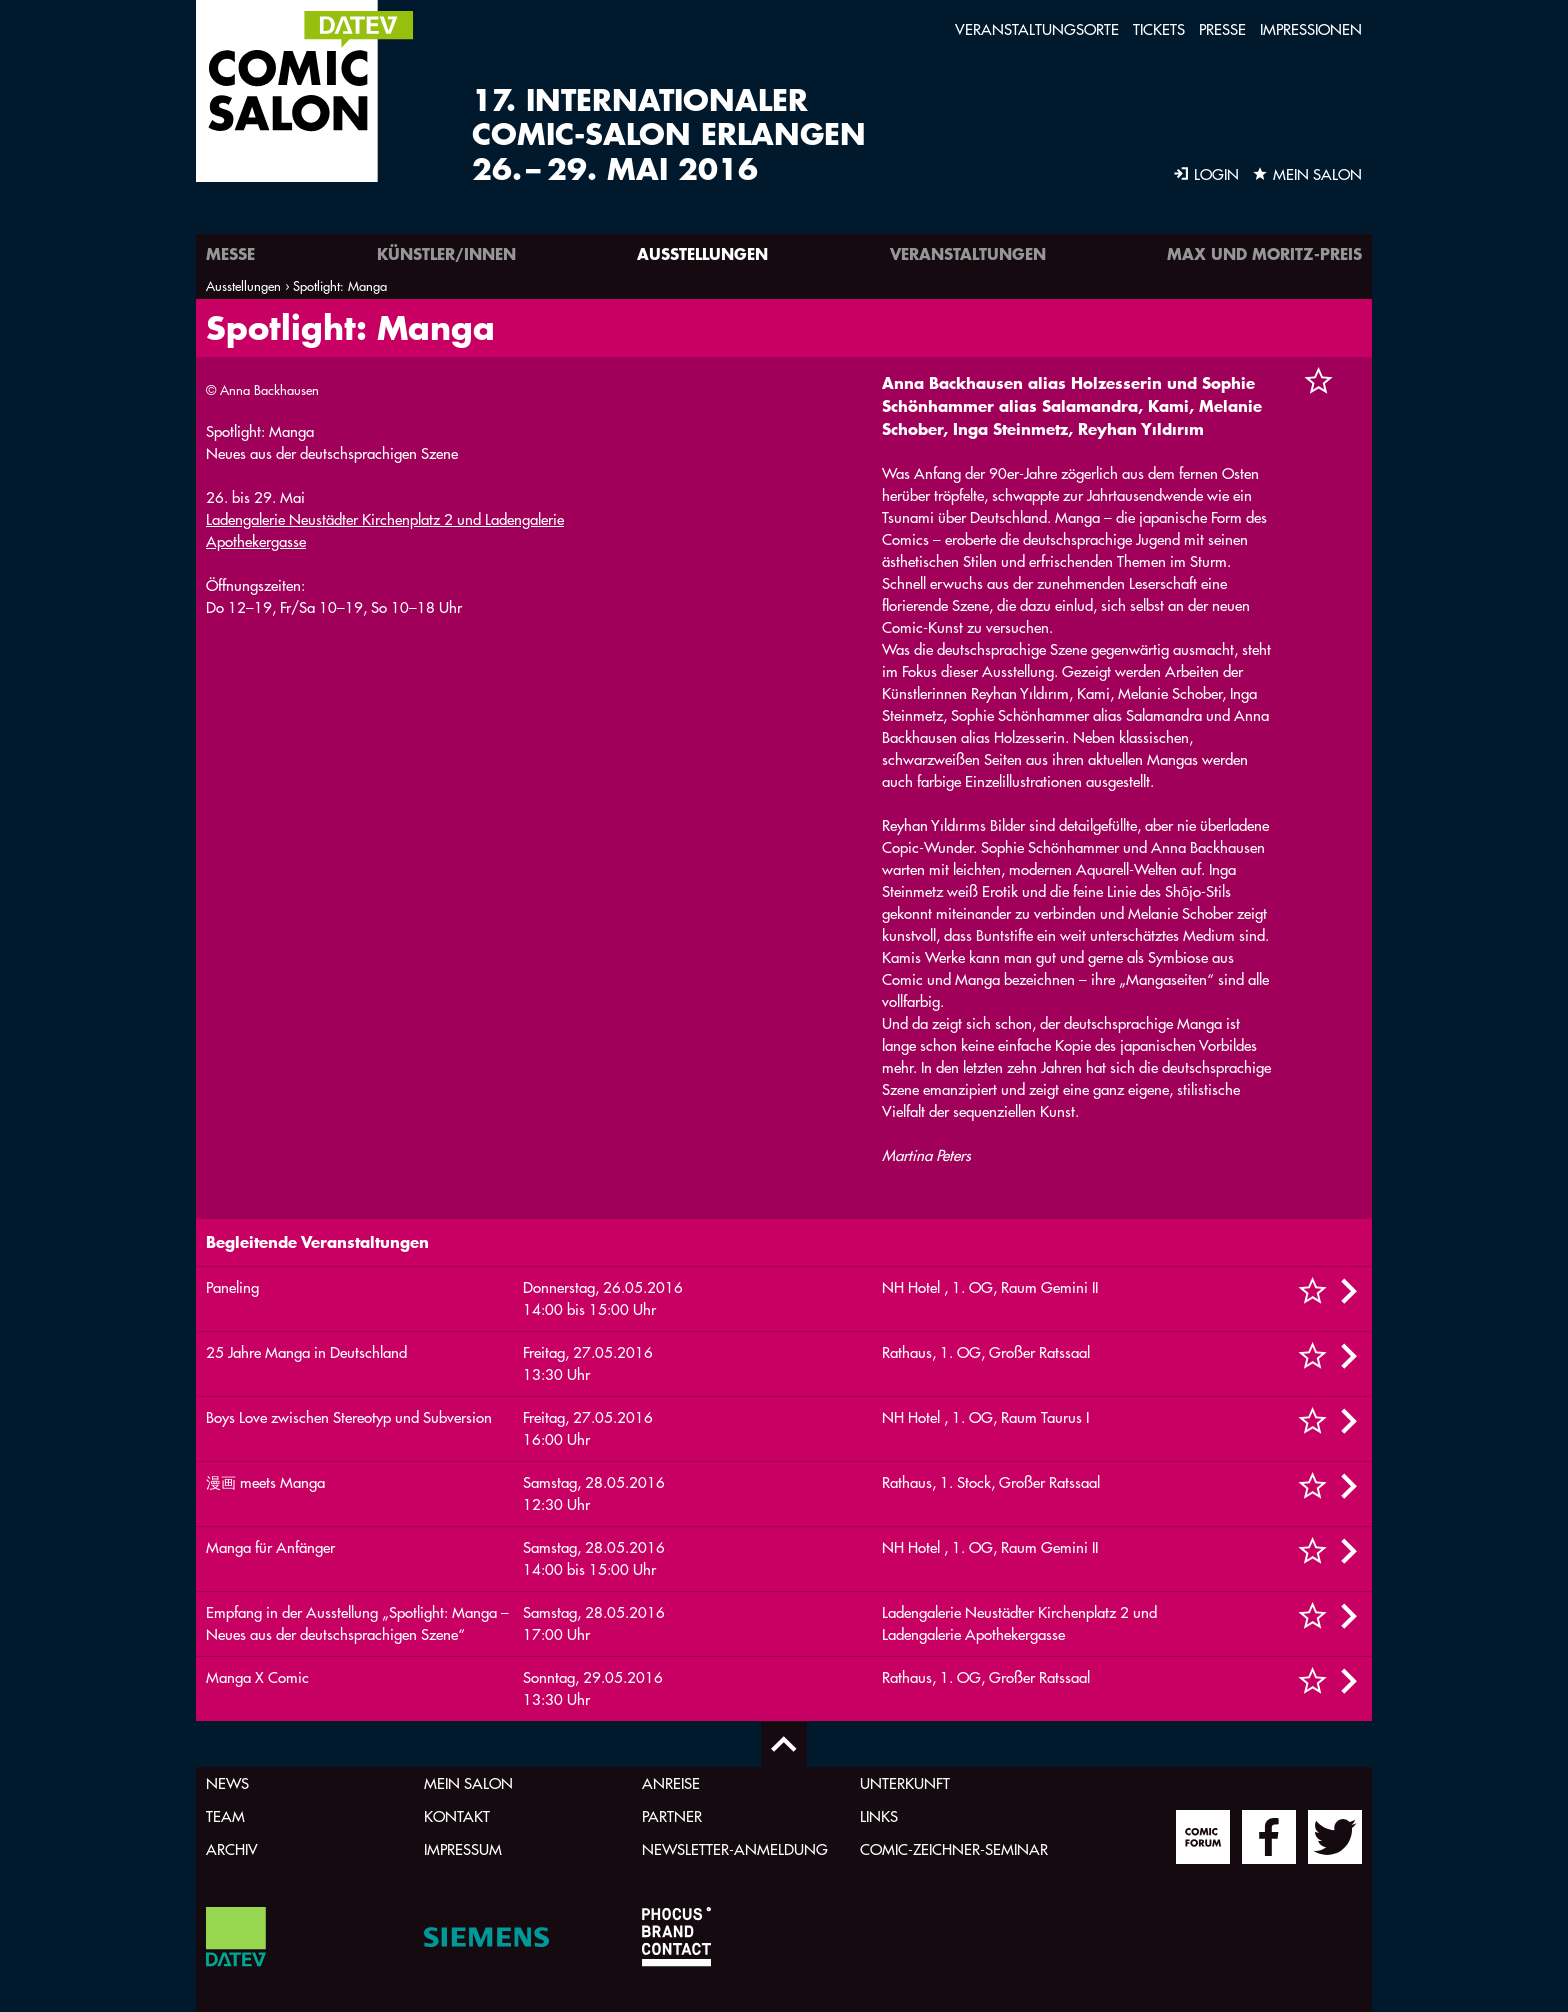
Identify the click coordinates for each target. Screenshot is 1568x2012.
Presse (1222, 29)
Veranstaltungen (968, 253)
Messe (230, 253)
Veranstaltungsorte (1037, 29)
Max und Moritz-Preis (1264, 253)
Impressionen (1311, 29)
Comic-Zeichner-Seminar (954, 1849)
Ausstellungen (702, 253)
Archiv (232, 1849)
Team (225, 1816)
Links (879, 1816)
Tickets (1159, 29)
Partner (672, 1816)
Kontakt (457, 1816)
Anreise (671, 1783)
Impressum (463, 1849)
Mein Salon (468, 1783)
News (227, 1783)
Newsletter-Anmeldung (735, 1849)
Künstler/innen (446, 253)
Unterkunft (905, 1783)
